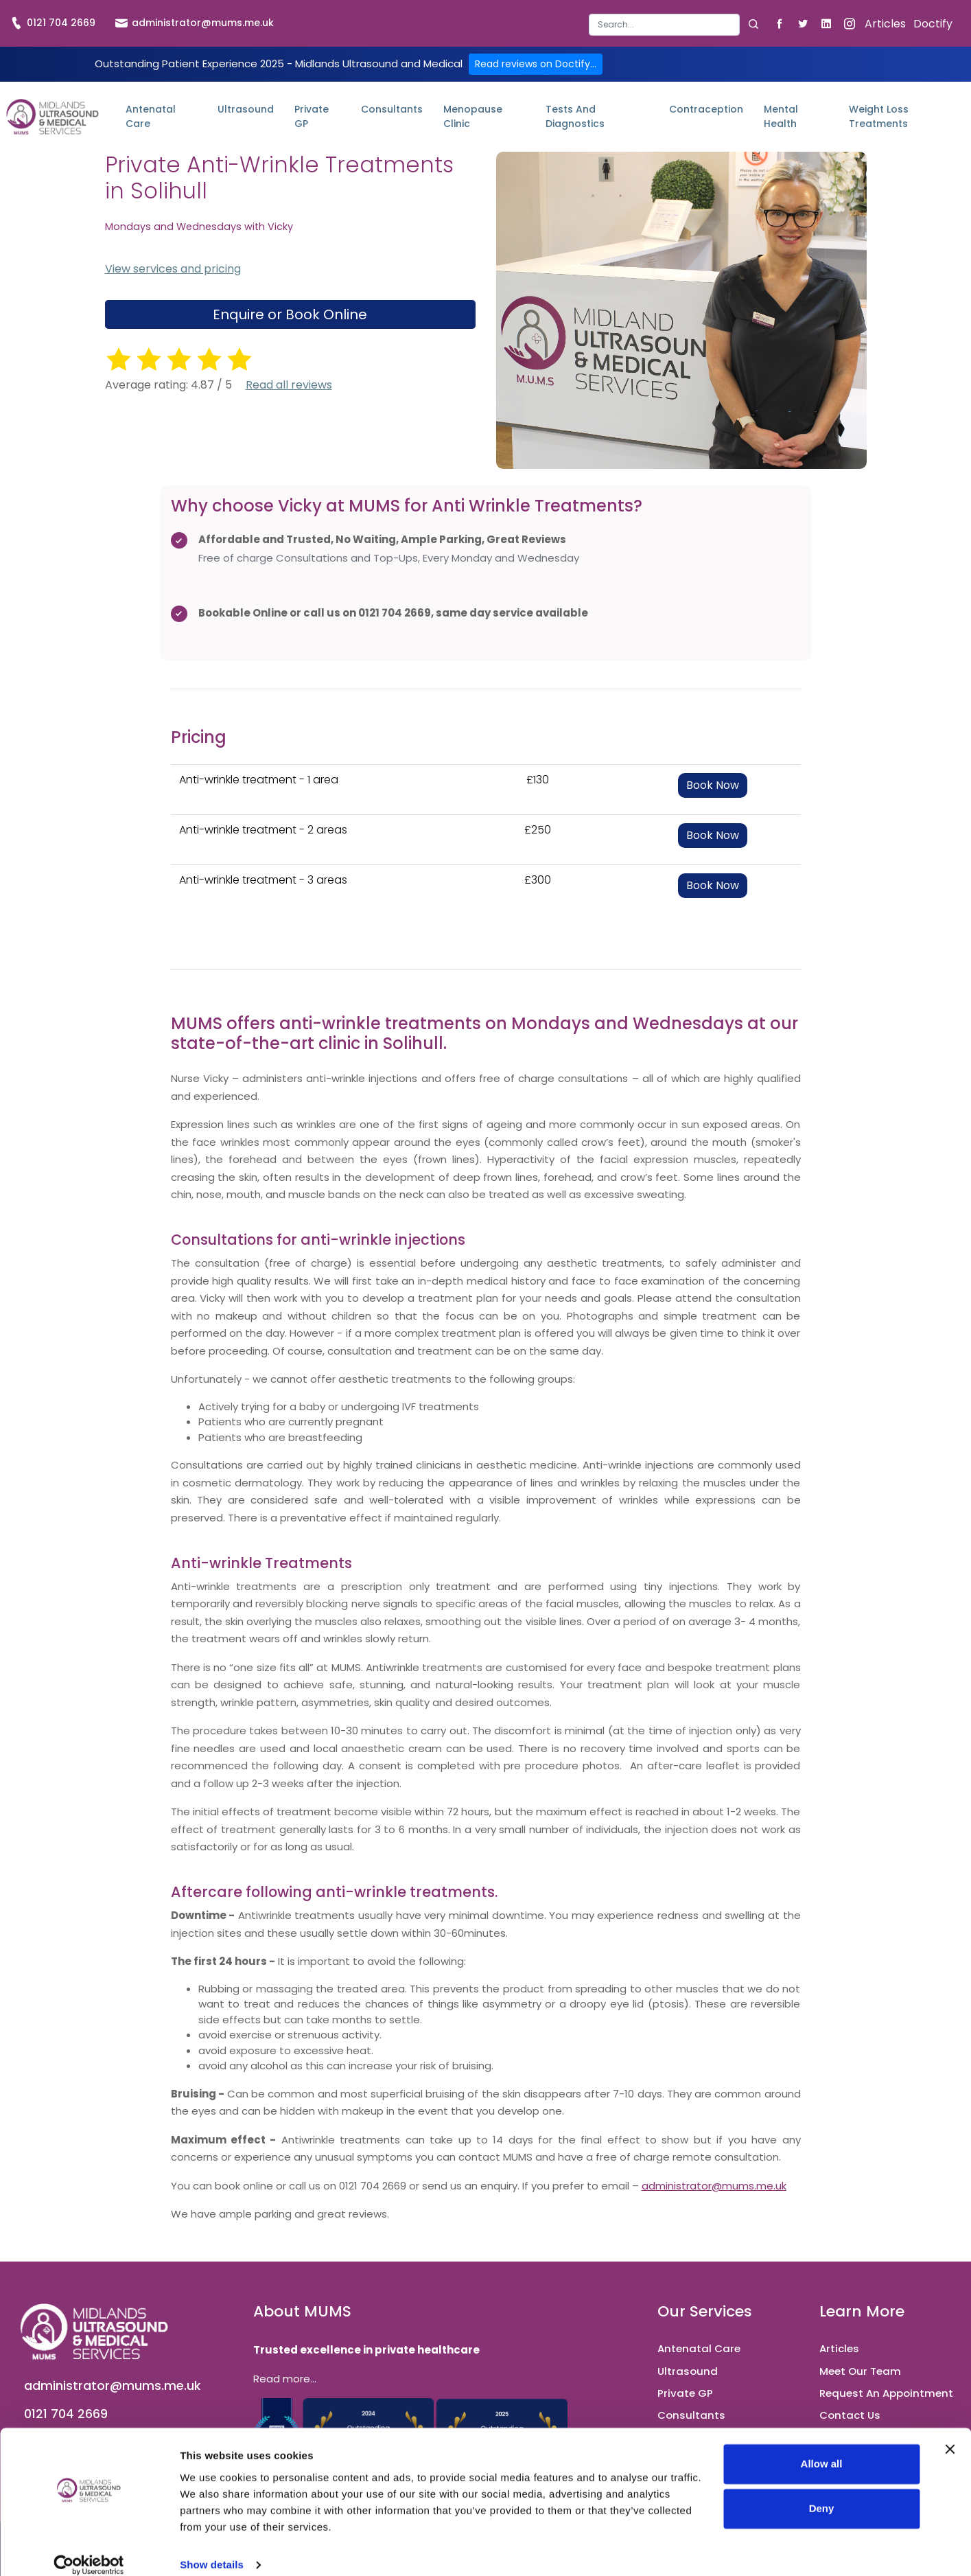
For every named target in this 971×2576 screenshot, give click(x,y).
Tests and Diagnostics (575, 116)
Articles (885, 24)
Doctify (932, 24)
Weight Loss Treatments (879, 116)
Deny (821, 2492)
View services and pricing (173, 269)
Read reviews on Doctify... (535, 64)
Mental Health (781, 116)
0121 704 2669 (52, 23)
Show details (212, 2549)
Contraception (706, 109)
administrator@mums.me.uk (194, 23)
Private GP (311, 116)
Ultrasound (246, 109)
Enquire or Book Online (290, 314)
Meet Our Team (860, 2371)
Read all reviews (289, 385)
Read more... (284, 2378)
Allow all (822, 2448)
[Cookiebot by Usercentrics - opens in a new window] (89, 2549)
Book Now (712, 785)
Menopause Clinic (472, 116)
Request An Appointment (886, 2393)
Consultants (392, 109)
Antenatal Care (151, 116)
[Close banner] (950, 2433)
